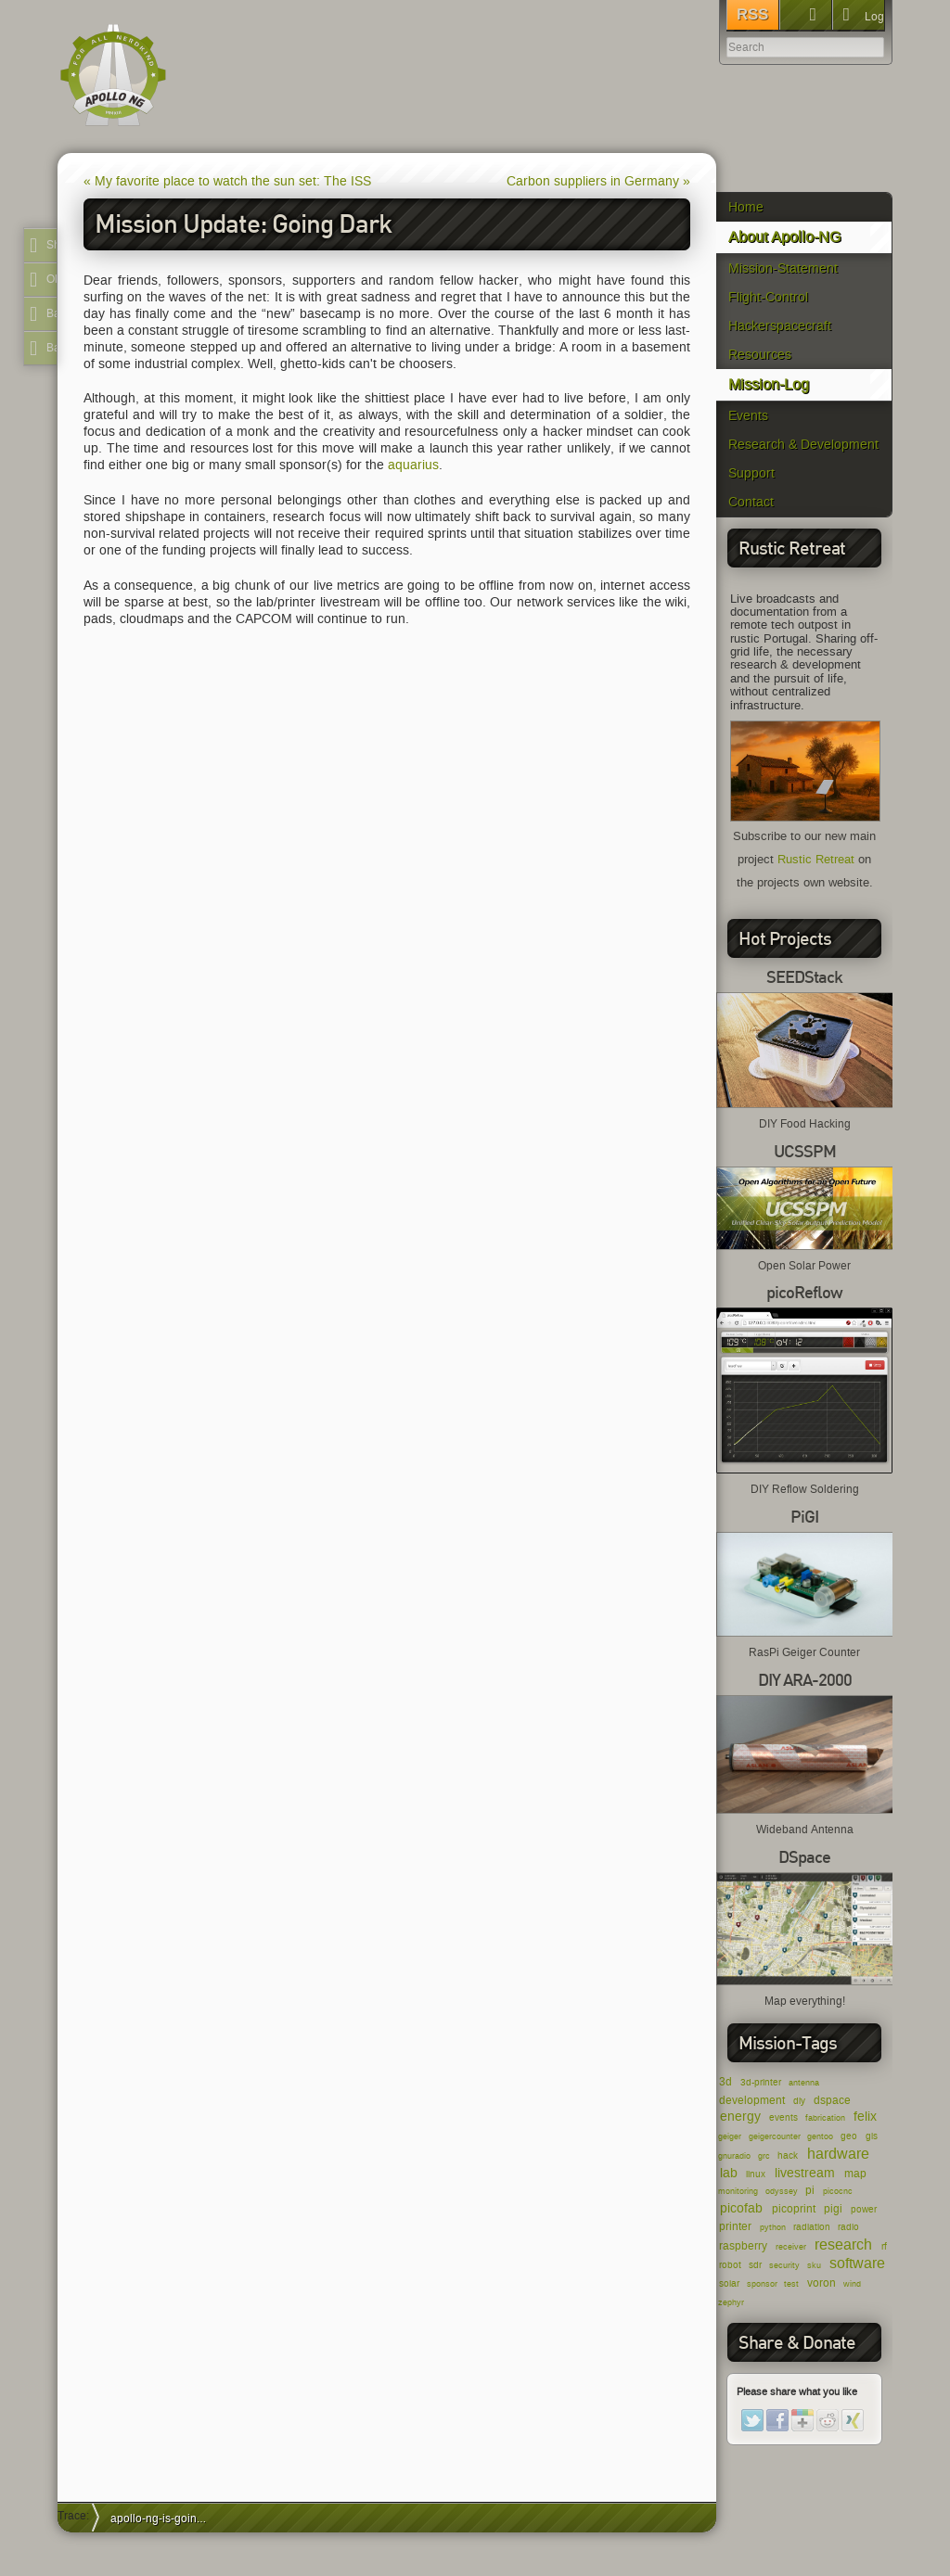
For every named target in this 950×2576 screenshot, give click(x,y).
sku (814, 2265)
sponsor (762, 2284)
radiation (811, 2227)
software (857, 2263)
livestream (805, 2173)
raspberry (743, 2245)
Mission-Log (768, 384)
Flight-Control (768, 297)
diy (799, 2101)
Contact (751, 502)
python (773, 2227)
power (864, 2209)
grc (764, 2156)
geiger (729, 2136)
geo (849, 2136)
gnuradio (734, 2156)
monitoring (738, 2191)
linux (755, 2174)
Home (746, 207)
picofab (741, 2208)
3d (725, 2081)
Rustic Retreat (815, 859)
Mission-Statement (783, 268)
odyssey (781, 2191)
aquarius (413, 465)
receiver (791, 2247)
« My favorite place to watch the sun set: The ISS (227, 181)
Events (748, 416)
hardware (838, 2154)
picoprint (793, 2208)
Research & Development (803, 445)
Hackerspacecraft (779, 326)
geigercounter (775, 2136)
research (843, 2244)
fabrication (825, 2118)
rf (884, 2246)
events (783, 2117)
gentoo (820, 2136)
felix (865, 2117)
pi (810, 2190)
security (784, 2265)
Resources (759, 355)
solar (729, 2283)
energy (740, 2117)
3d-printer (760, 2082)
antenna (804, 2082)
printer (735, 2226)
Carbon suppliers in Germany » (598, 181)
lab (729, 2173)
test (791, 2284)
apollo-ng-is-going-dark (164, 2518)
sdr (755, 2265)
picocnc (838, 2191)
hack (787, 2155)
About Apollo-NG (784, 237)
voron (821, 2282)
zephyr (731, 2302)
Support (751, 473)
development (752, 2100)
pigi (833, 2208)
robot (730, 2265)
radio (848, 2227)
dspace (832, 2100)
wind (852, 2284)
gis (872, 2136)
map (855, 2173)
